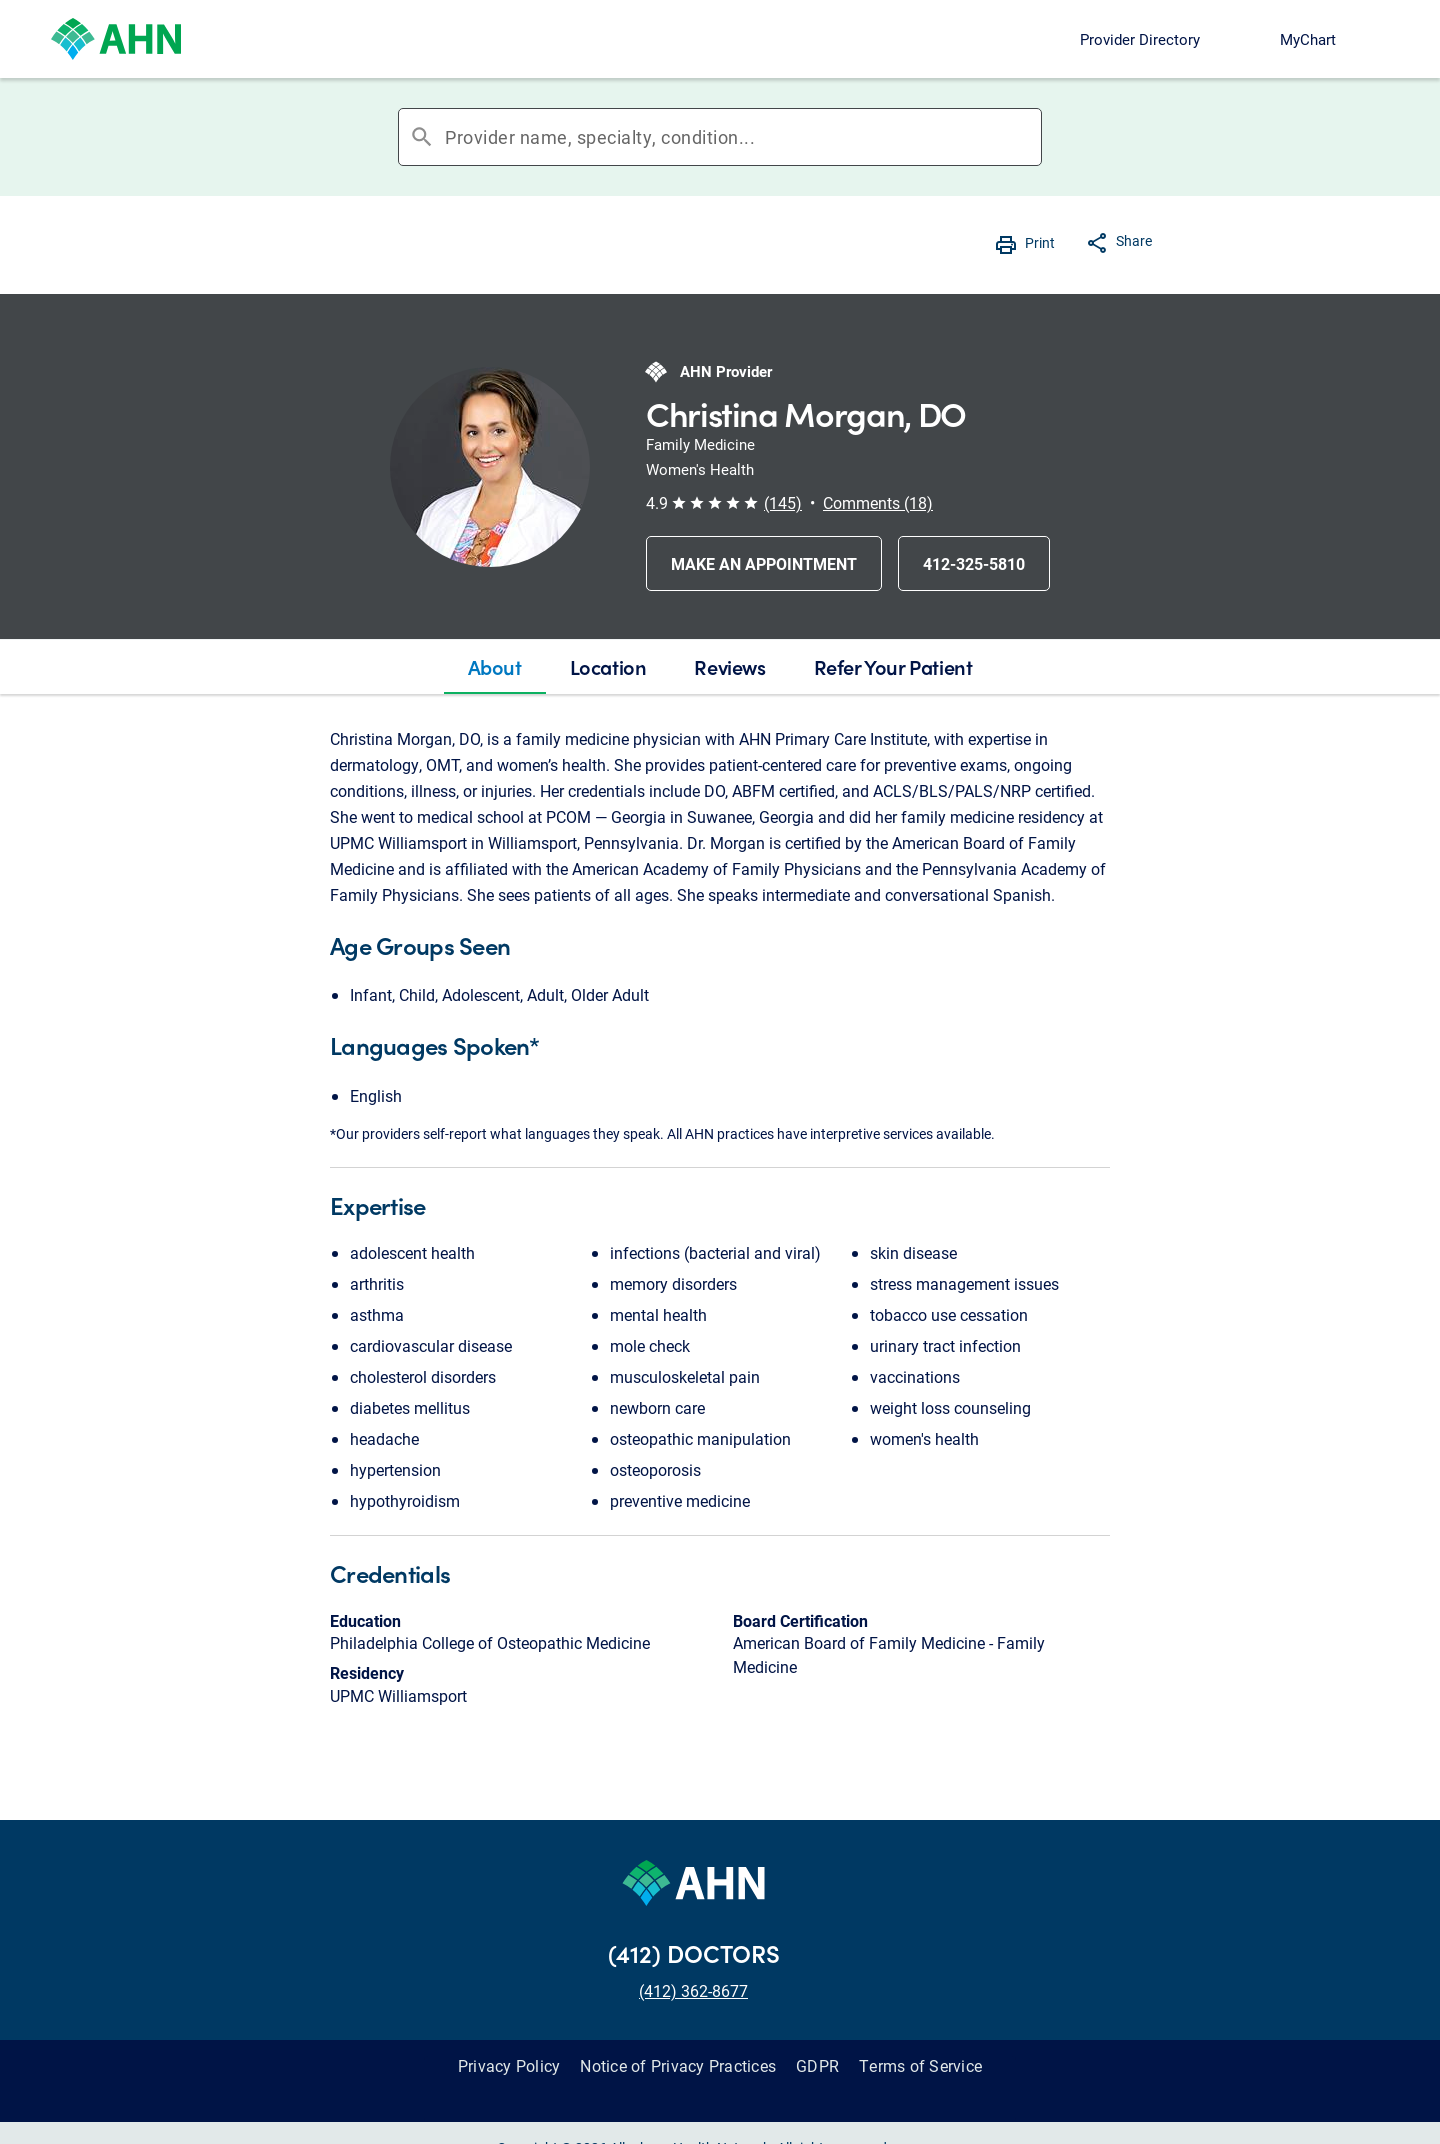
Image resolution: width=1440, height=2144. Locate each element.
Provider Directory (1140, 39)
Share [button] (1134, 240)
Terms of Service (920, 2065)
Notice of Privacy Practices (678, 2065)
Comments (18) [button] (878, 502)
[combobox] (743, 137)
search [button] (422, 137)
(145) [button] (783, 502)
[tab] (495, 667)
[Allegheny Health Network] (116, 39)
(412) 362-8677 (693, 1990)
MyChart (1308, 39)
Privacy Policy (509, 2065)
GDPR (817, 2065)
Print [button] (1040, 242)
